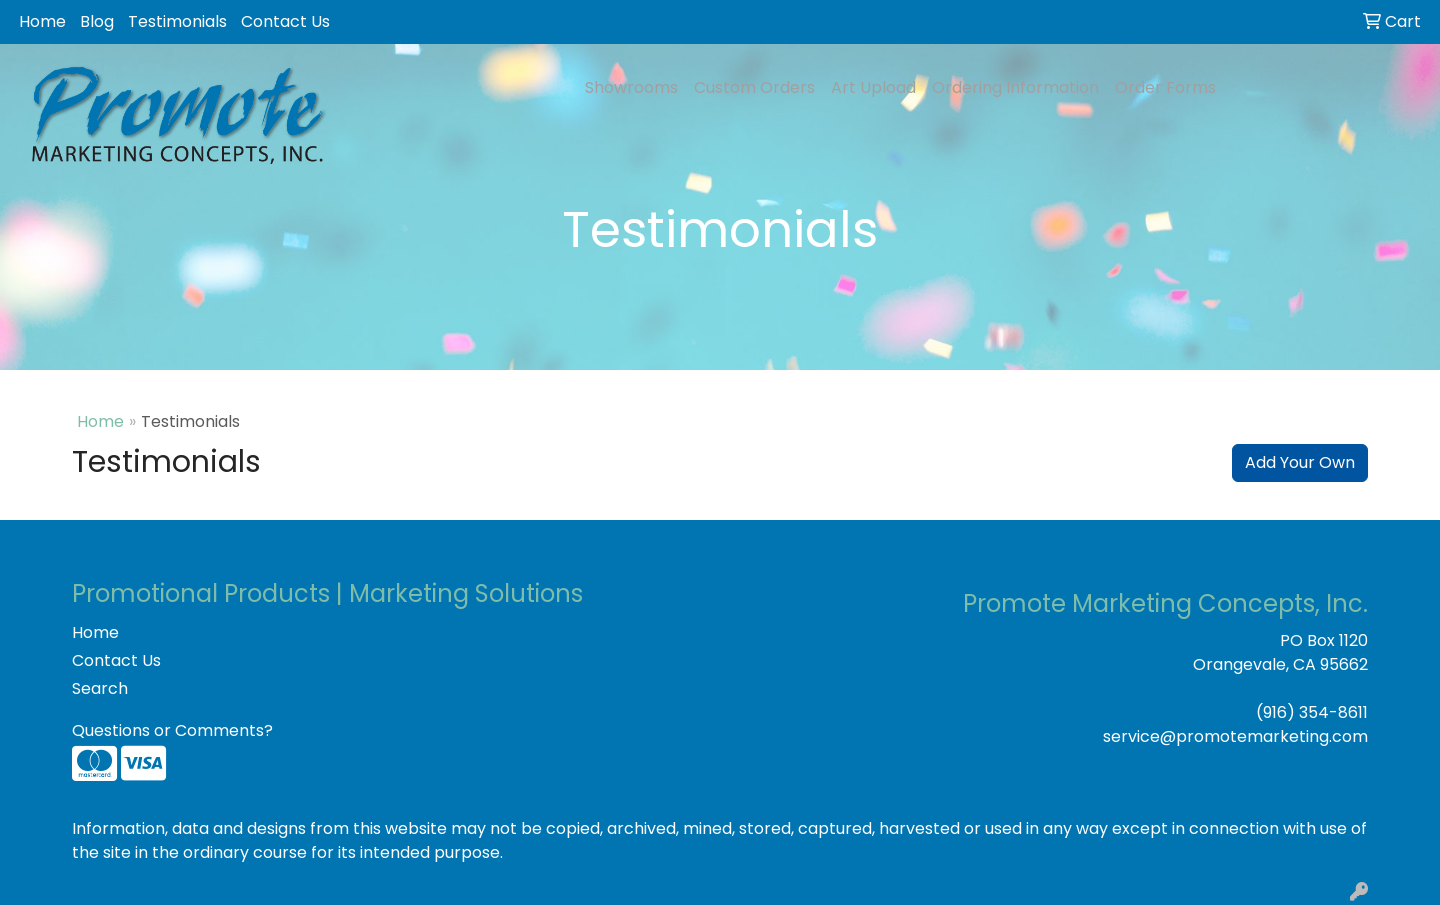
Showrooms (631, 87)
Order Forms (1165, 87)
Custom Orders (754, 87)
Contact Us (285, 21)
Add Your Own (1300, 462)
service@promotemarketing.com (1235, 736)
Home (42, 21)
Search (100, 688)
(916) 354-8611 (1312, 712)
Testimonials (177, 21)
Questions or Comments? (172, 730)
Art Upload (873, 87)
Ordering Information (1015, 87)
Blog (97, 21)
